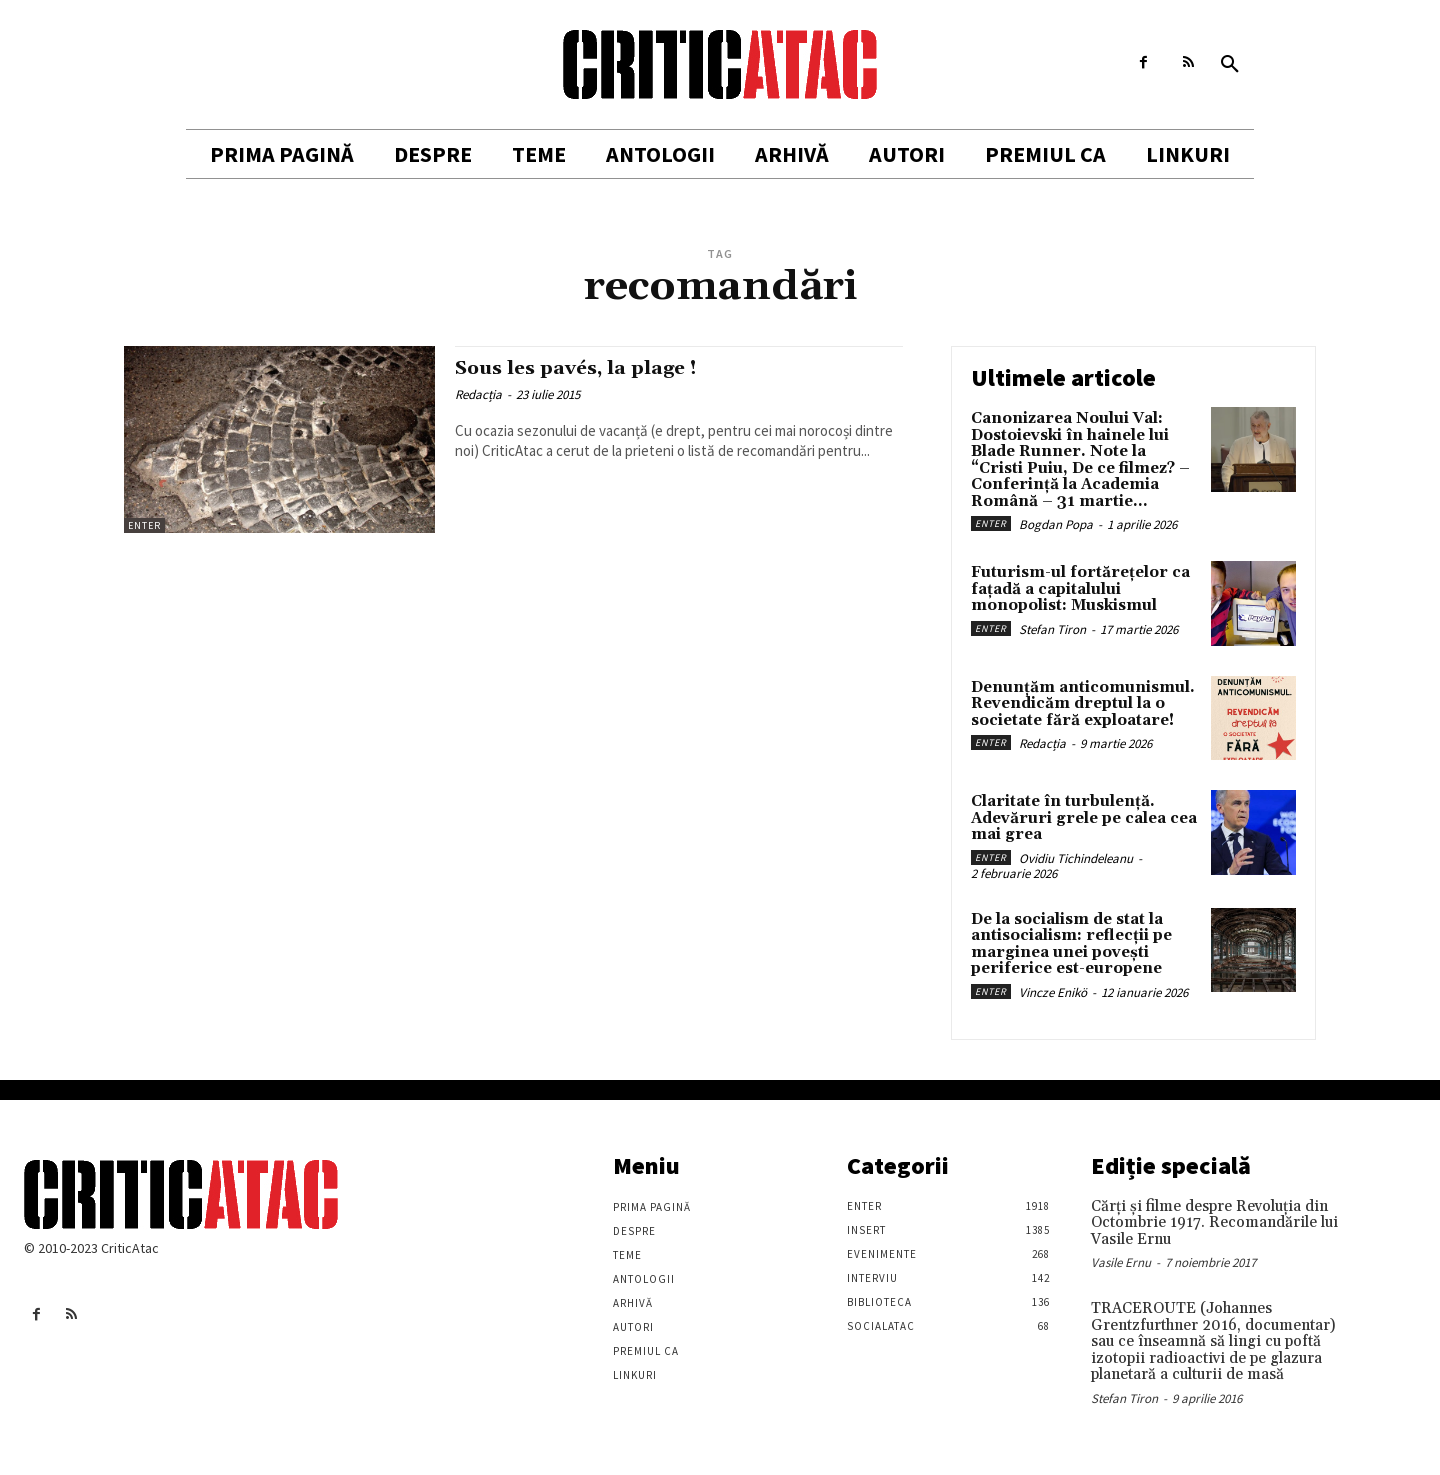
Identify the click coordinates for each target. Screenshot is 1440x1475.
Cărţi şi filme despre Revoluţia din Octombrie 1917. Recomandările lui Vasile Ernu (1214, 1223)
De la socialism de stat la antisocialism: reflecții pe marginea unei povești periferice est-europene (1071, 944)
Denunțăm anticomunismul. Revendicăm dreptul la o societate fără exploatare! (1083, 704)
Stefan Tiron (1052, 629)
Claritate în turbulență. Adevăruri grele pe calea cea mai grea (1084, 818)
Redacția (478, 394)
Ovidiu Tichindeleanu (1076, 858)
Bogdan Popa (1056, 524)
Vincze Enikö (1053, 992)
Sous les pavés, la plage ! (589, 368)
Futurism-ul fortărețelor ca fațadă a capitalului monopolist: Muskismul (1080, 589)
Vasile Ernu (1121, 1262)
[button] (1230, 65)
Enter (144, 525)
